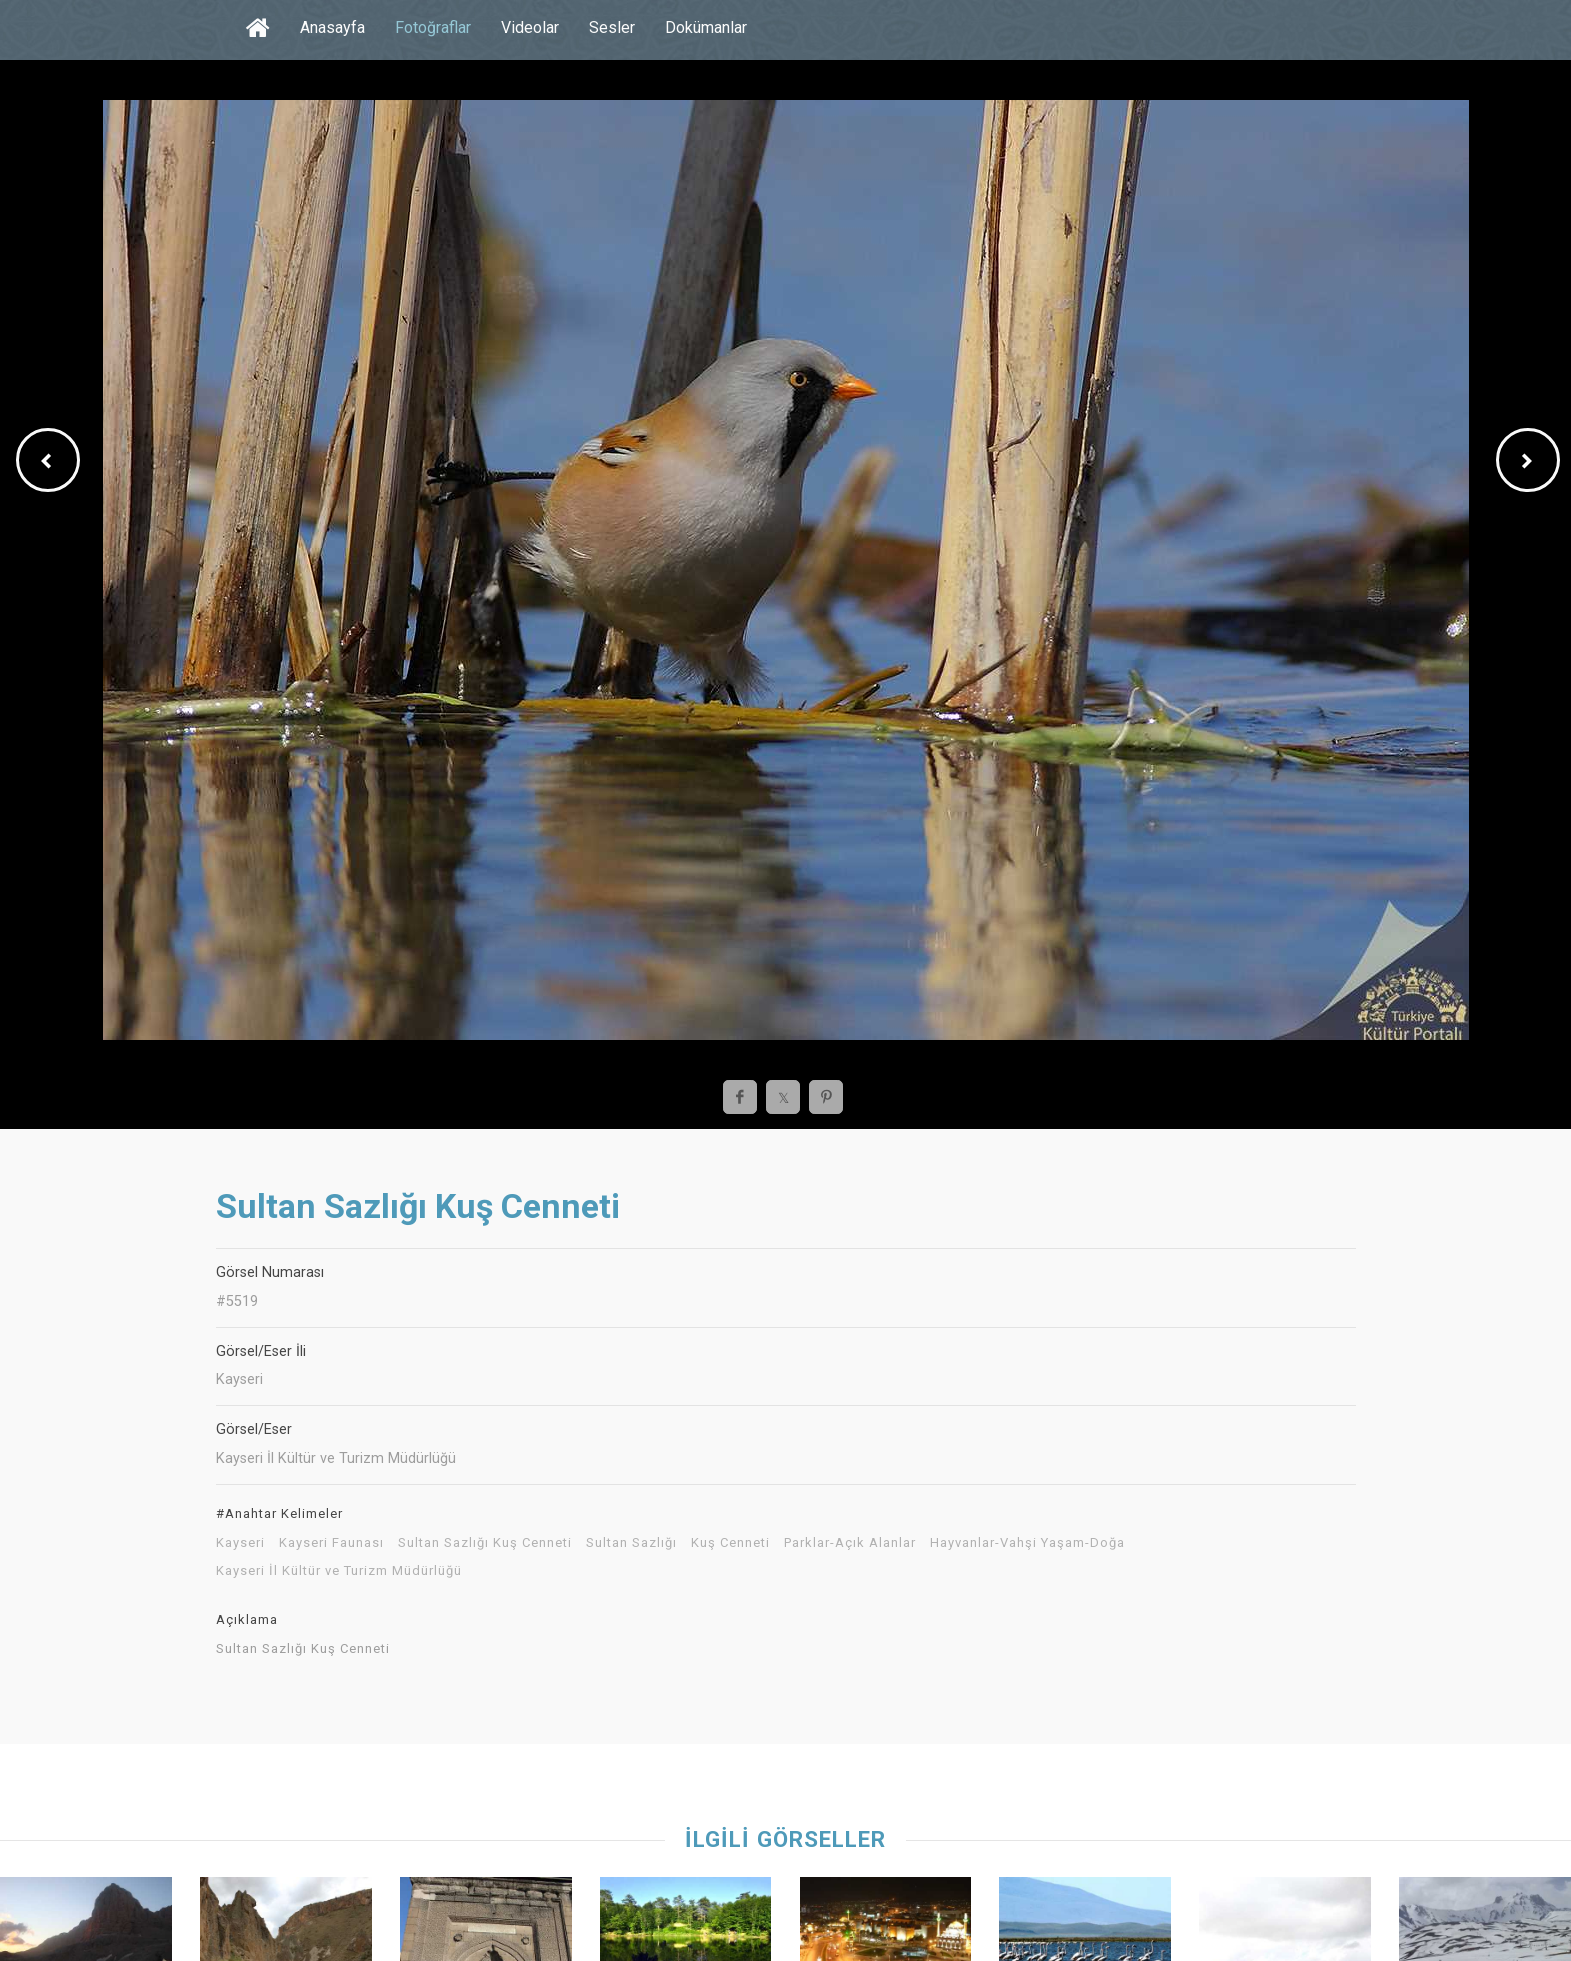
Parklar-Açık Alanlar (850, 1543)
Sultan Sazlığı (631, 1543)
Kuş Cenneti (730, 1543)
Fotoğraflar (433, 27)
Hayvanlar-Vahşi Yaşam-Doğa (1027, 1543)
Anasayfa (332, 27)
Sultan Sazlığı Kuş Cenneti (485, 1543)
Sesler (612, 27)
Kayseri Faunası (331, 1543)
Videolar (530, 27)
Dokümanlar (706, 27)
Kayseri (240, 1543)
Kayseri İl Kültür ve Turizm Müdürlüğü (339, 1571)
